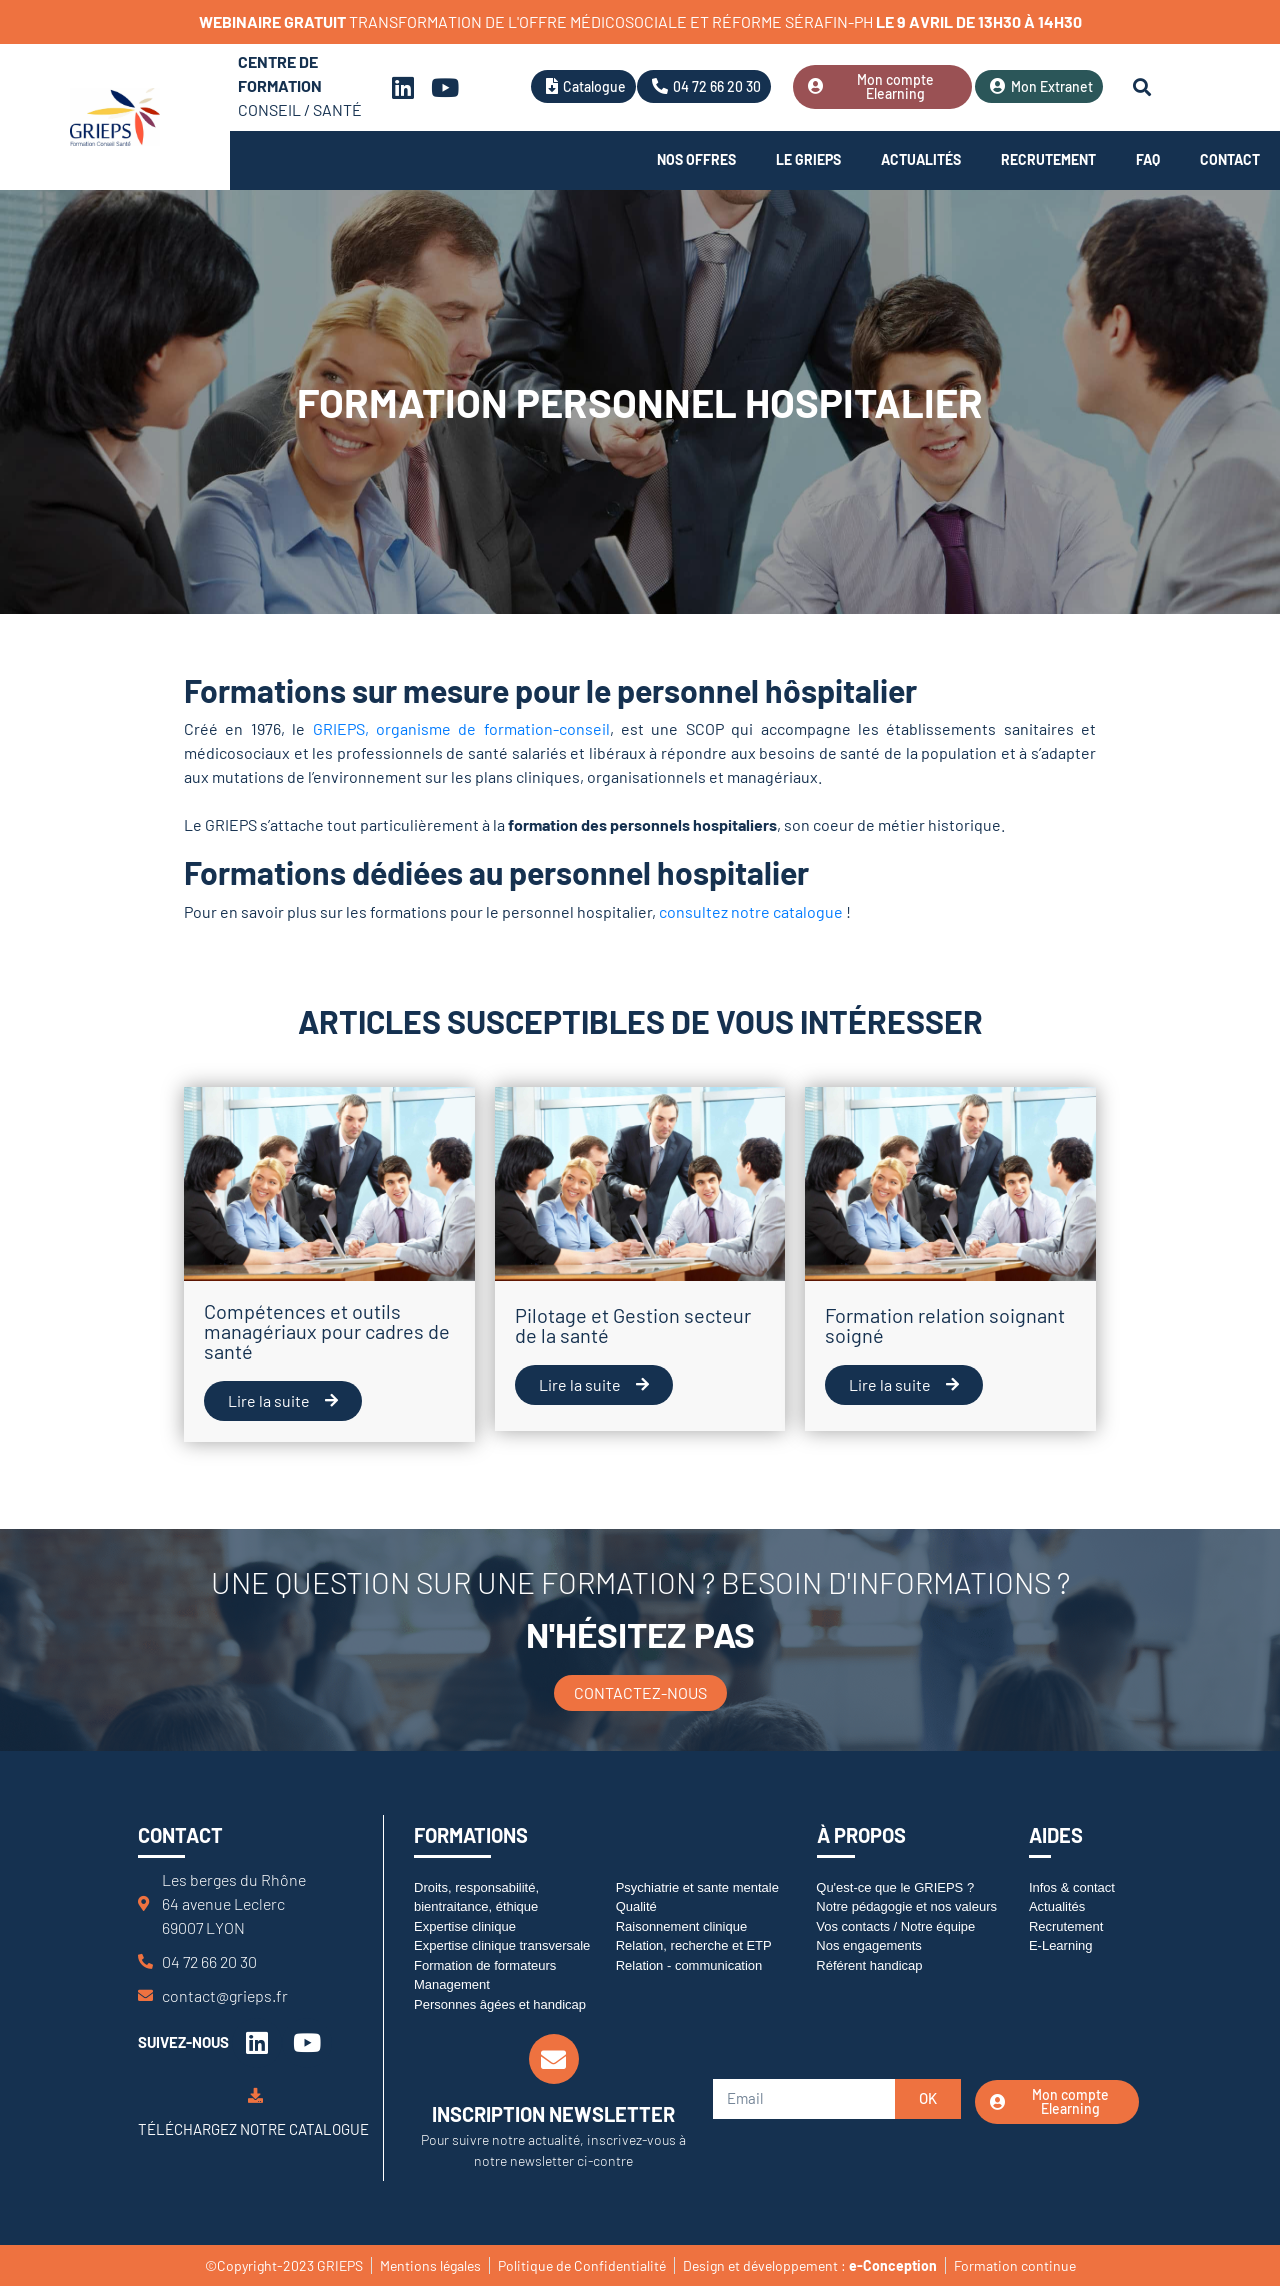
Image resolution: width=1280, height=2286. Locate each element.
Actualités (921, 159)
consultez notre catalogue (751, 911)
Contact (1230, 159)
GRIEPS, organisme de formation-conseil (461, 728)
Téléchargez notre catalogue (253, 2129)
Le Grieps (808, 159)
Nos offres (696, 159)
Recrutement (1048, 159)
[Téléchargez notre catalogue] (255, 2095)
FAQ (1148, 159)
